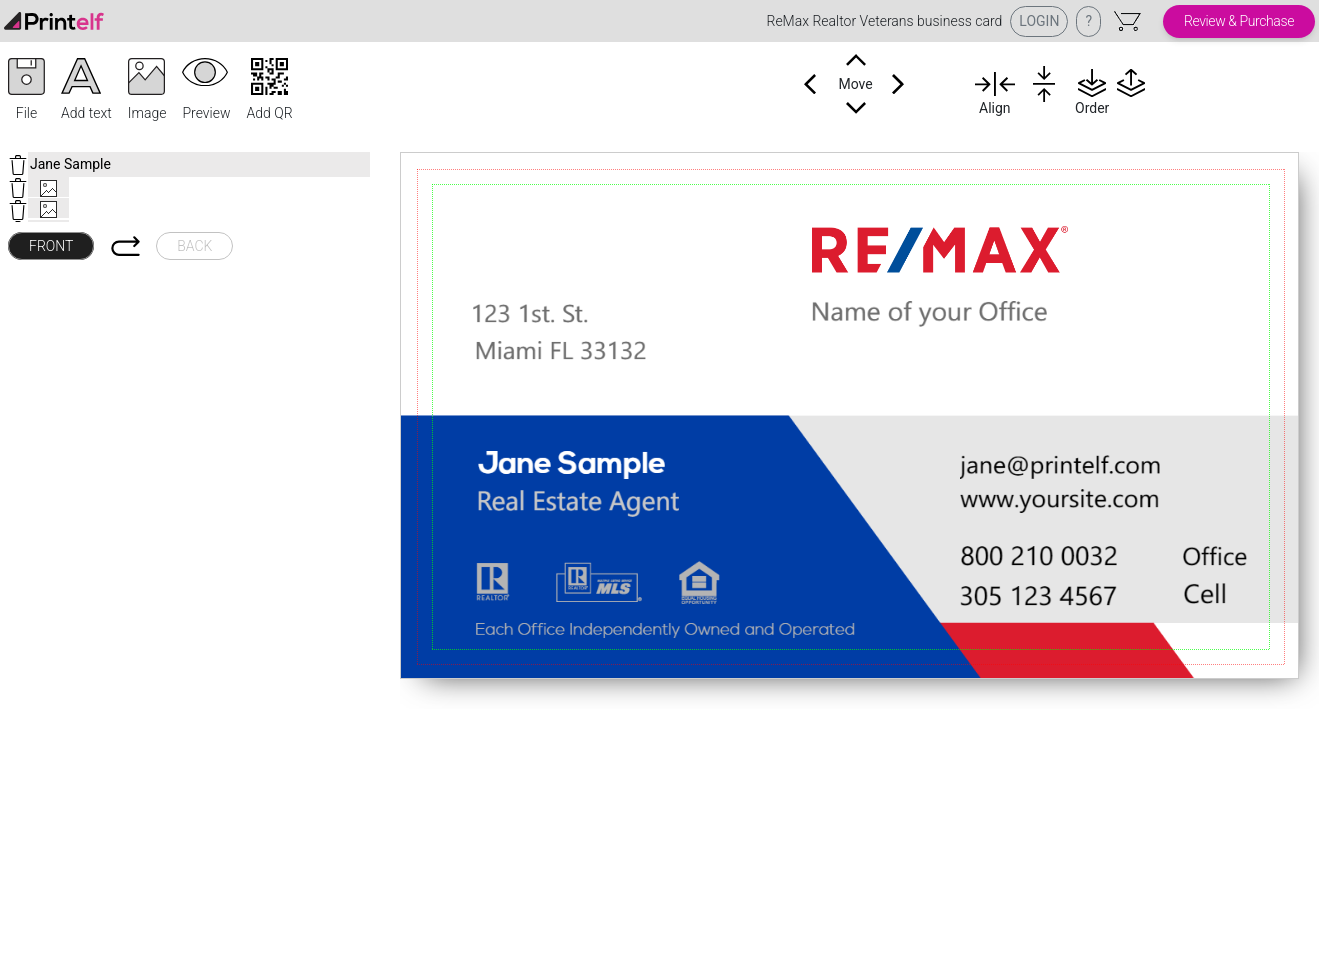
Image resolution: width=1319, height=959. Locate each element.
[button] (26, 91)
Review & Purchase (1239, 21)
